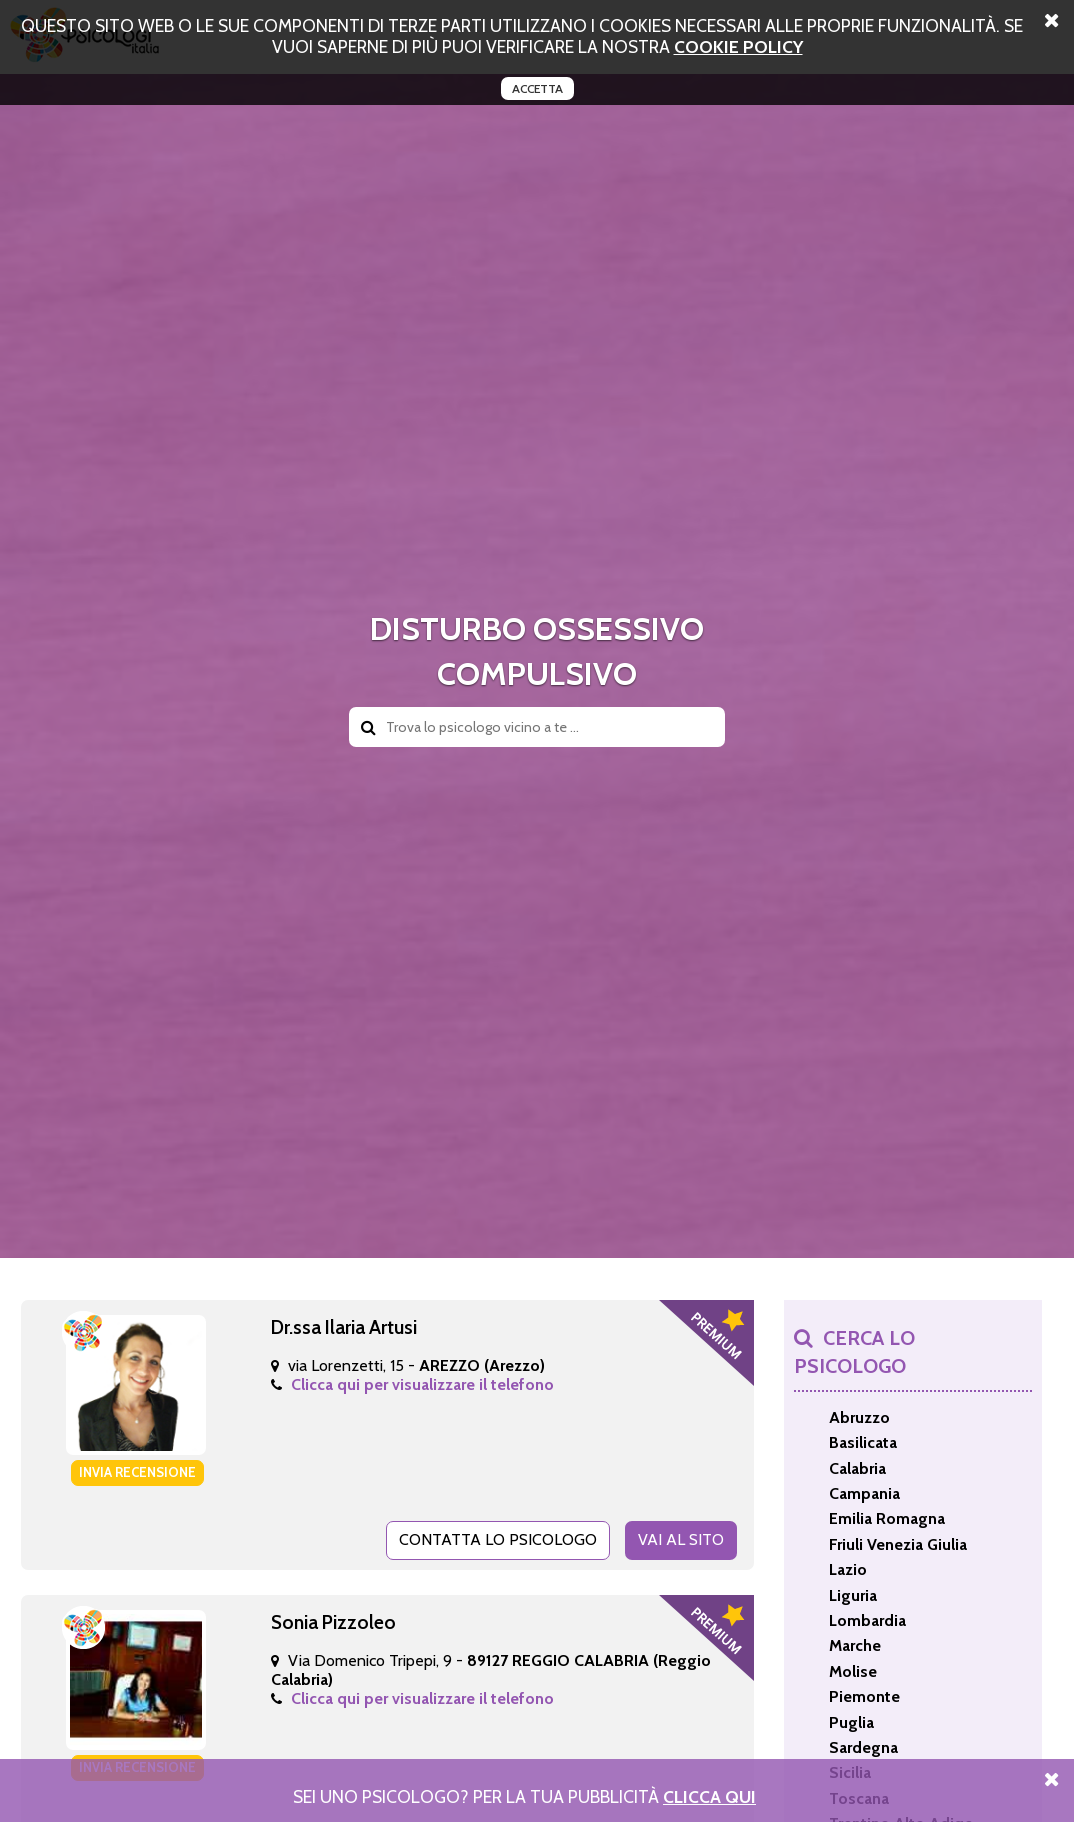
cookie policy (738, 46)
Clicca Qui (709, 1796)
